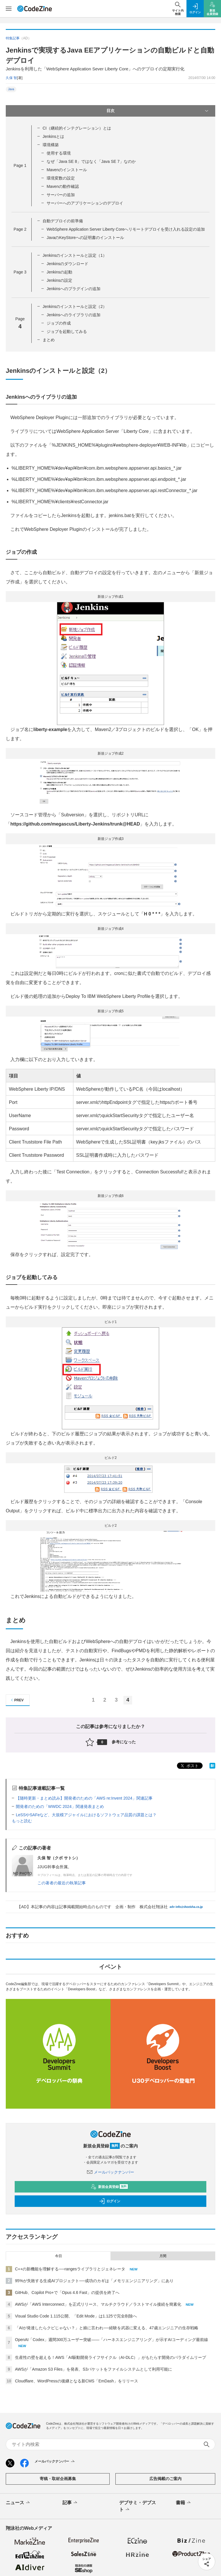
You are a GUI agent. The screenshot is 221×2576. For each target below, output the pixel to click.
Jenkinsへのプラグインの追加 (73, 288)
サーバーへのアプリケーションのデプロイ (85, 203)
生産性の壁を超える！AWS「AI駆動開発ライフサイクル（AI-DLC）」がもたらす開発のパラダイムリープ (110, 2357)
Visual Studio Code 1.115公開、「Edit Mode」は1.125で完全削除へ (76, 2316)
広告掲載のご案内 (165, 2478)
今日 (58, 2256)
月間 (162, 2256)
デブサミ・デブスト (137, 2506)
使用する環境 (59, 153)
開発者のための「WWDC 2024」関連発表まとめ (60, 1806)
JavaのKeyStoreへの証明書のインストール (85, 237)
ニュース (18, 2503)
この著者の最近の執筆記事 (61, 1883)
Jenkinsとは (53, 136)
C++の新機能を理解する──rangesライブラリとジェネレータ (70, 2269)
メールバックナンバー (110, 2172)
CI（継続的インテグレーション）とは (77, 128)
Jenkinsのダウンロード (67, 263)
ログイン (109, 2201)
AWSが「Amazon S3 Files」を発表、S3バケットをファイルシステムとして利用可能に (93, 2369)
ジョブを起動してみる (67, 331)
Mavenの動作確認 (63, 186)
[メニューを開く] (8, 8)
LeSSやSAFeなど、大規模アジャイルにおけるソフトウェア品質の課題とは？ (86, 1815)
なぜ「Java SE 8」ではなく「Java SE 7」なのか (91, 161)
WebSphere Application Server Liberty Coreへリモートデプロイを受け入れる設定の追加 (126, 229)
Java (11, 89)
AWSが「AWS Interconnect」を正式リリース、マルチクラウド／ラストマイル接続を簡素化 (98, 2304)
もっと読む (22, 1821)
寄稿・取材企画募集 (58, 2478)
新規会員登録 (109, 2187)
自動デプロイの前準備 (63, 221)
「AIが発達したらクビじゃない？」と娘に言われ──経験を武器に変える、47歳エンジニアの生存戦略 (106, 2328)
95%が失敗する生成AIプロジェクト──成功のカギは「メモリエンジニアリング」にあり (94, 2280)
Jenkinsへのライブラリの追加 (73, 315)
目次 (157, 111)
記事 (70, 2503)
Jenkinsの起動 (59, 272)
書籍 (184, 2503)
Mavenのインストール (67, 169)
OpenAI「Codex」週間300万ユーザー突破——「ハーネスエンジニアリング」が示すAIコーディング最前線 (111, 2339)
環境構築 (51, 144)
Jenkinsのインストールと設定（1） (75, 255)
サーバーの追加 (61, 194)
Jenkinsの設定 (59, 280)
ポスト (189, 1766)
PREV (16, 1700)
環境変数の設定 (61, 178)
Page (20, 165)
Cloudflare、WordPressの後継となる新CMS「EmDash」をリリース (76, 2381)
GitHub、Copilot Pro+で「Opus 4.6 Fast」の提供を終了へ (67, 2292)
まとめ (49, 340)
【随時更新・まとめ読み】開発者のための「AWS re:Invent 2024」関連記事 (84, 1798)
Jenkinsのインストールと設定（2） (75, 306)
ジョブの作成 (59, 323)
